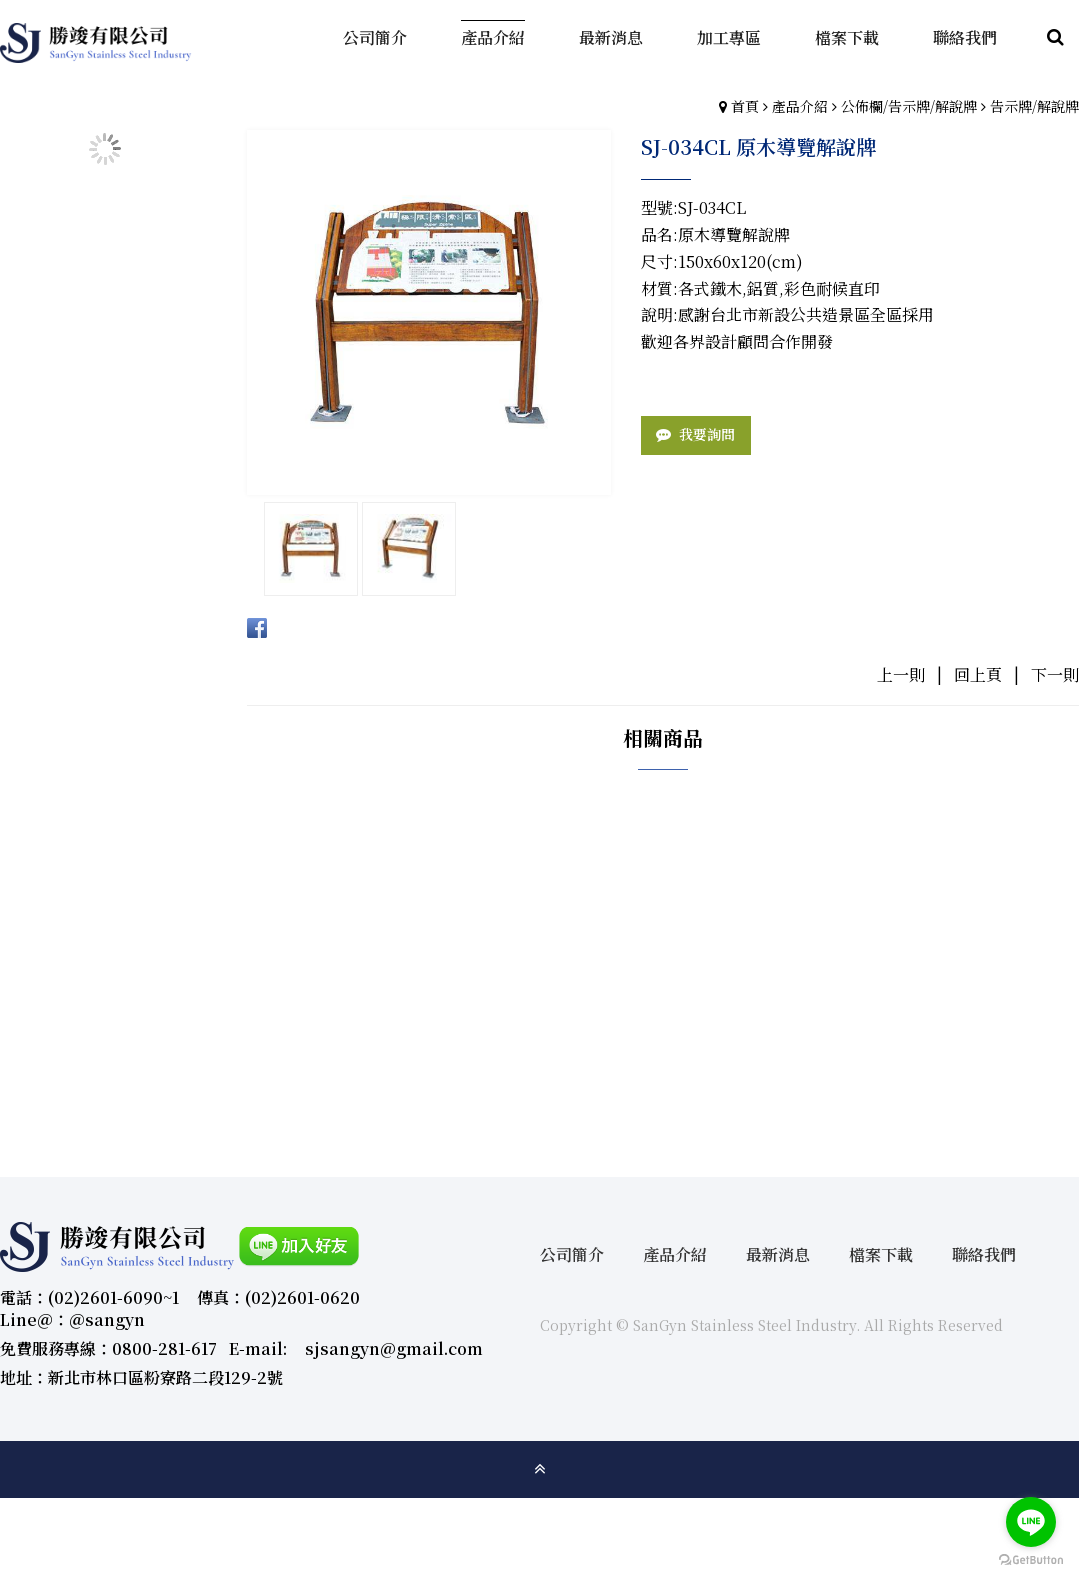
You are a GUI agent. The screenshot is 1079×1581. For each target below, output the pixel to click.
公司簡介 (572, 1254)
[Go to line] (1031, 1522)
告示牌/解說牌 (1034, 106)
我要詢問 (707, 434)
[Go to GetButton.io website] (1031, 1560)
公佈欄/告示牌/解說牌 (909, 106)
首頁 (745, 106)
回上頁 (978, 674)
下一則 (1055, 674)
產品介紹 (800, 106)
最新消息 (778, 1254)
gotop (540, 1469)
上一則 (901, 674)
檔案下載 (881, 1254)
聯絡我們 (984, 1254)
